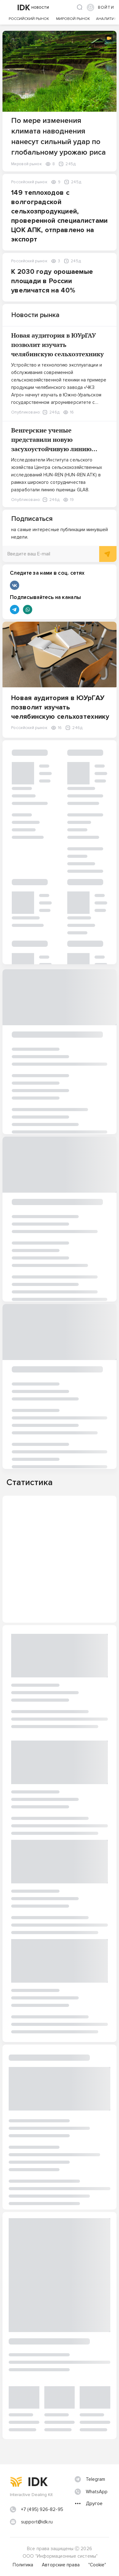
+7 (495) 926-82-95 (42, 2509)
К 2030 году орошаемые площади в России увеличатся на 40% (52, 281)
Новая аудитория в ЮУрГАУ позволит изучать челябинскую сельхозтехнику (57, 344)
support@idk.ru (37, 2522)
